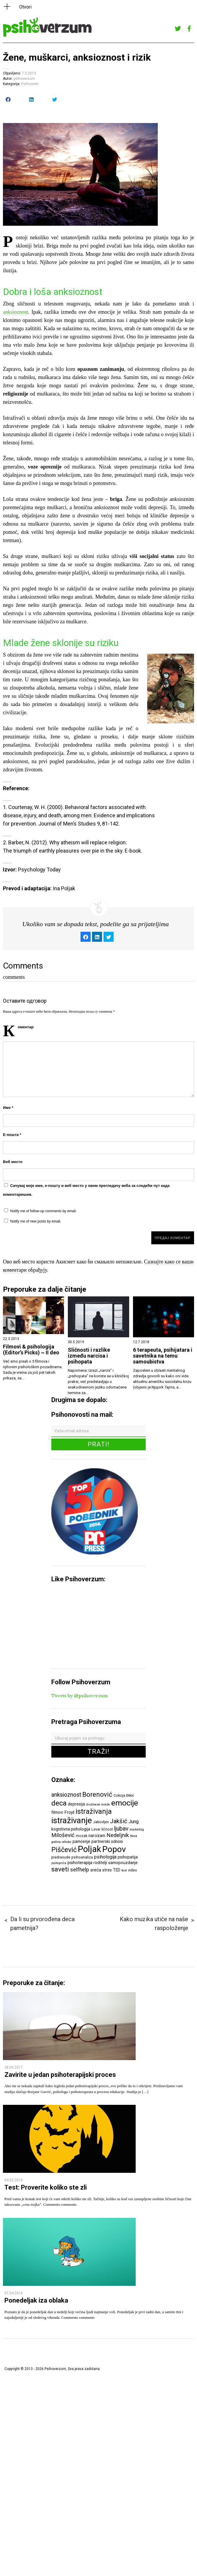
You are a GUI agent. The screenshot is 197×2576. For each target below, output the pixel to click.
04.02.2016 (13, 2180)
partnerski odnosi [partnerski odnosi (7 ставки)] (107, 1841)
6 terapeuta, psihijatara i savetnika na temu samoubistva (162, 1356)
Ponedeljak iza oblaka (36, 2300)
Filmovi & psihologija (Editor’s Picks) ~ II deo (31, 1350)
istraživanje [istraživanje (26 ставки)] (71, 1820)
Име (8, 1107)
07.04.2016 (13, 2293)
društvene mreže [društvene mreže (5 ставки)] (98, 1804)
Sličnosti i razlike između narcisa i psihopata (89, 1356)
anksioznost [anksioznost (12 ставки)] (66, 1794)
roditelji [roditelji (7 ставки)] (100, 1862)
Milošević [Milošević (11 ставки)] (63, 1835)
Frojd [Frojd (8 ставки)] (69, 1812)
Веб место (12, 1162)
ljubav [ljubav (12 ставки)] (121, 1828)
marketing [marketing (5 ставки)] (136, 1829)
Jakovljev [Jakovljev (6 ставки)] (101, 1822)
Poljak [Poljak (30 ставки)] (89, 1849)
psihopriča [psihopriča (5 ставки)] (58, 1863)
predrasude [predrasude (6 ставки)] (60, 1857)
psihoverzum (24, 79)
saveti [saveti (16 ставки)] (60, 1869)
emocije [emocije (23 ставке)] (124, 1802)
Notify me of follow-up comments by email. (43, 1211)
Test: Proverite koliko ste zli (45, 2187)
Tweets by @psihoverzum (79, 1695)
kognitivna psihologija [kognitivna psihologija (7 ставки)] (70, 1829)
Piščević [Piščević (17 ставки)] (64, 1850)
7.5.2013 (29, 73)
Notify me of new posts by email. (35, 1221)
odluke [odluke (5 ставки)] (66, 1842)
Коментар (26, 1027)
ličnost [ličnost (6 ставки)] (107, 1829)
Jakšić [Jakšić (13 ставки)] (118, 1821)
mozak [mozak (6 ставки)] (81, 1835)
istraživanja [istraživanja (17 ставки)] (93, 1811)
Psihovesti (29, 84)
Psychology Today (39, 869)
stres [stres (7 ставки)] (107, 1870)
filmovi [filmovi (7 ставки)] (57, 1812)
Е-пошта (12, 1134)
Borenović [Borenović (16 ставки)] (97, 1794)
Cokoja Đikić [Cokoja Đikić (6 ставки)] (124, 1795)
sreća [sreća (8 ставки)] (95, 1870)
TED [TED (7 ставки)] (116, 1870)
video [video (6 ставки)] (132, 1870)
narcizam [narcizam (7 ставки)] (96, 1835)
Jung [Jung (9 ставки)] (134, 1821)
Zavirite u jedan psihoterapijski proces (60, 2074)
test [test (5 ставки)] (124, 1870)
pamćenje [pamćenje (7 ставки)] (81, 1841)
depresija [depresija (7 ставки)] (76, 1804)
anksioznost (15, 312)
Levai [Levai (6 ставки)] (95, 1829)
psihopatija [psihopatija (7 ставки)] (128, 1857)
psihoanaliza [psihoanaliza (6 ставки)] (82, 1857)
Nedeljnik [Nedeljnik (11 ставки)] (117, 1835)
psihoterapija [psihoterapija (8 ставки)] (80, 1862)
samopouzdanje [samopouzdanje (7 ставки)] (123, 1862)
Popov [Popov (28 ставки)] (114, 1849)
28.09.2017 (13, 2067)
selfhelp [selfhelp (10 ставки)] (79, 1870)
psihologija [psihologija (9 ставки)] (105, 1857)
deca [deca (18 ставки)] (59, 1803)
